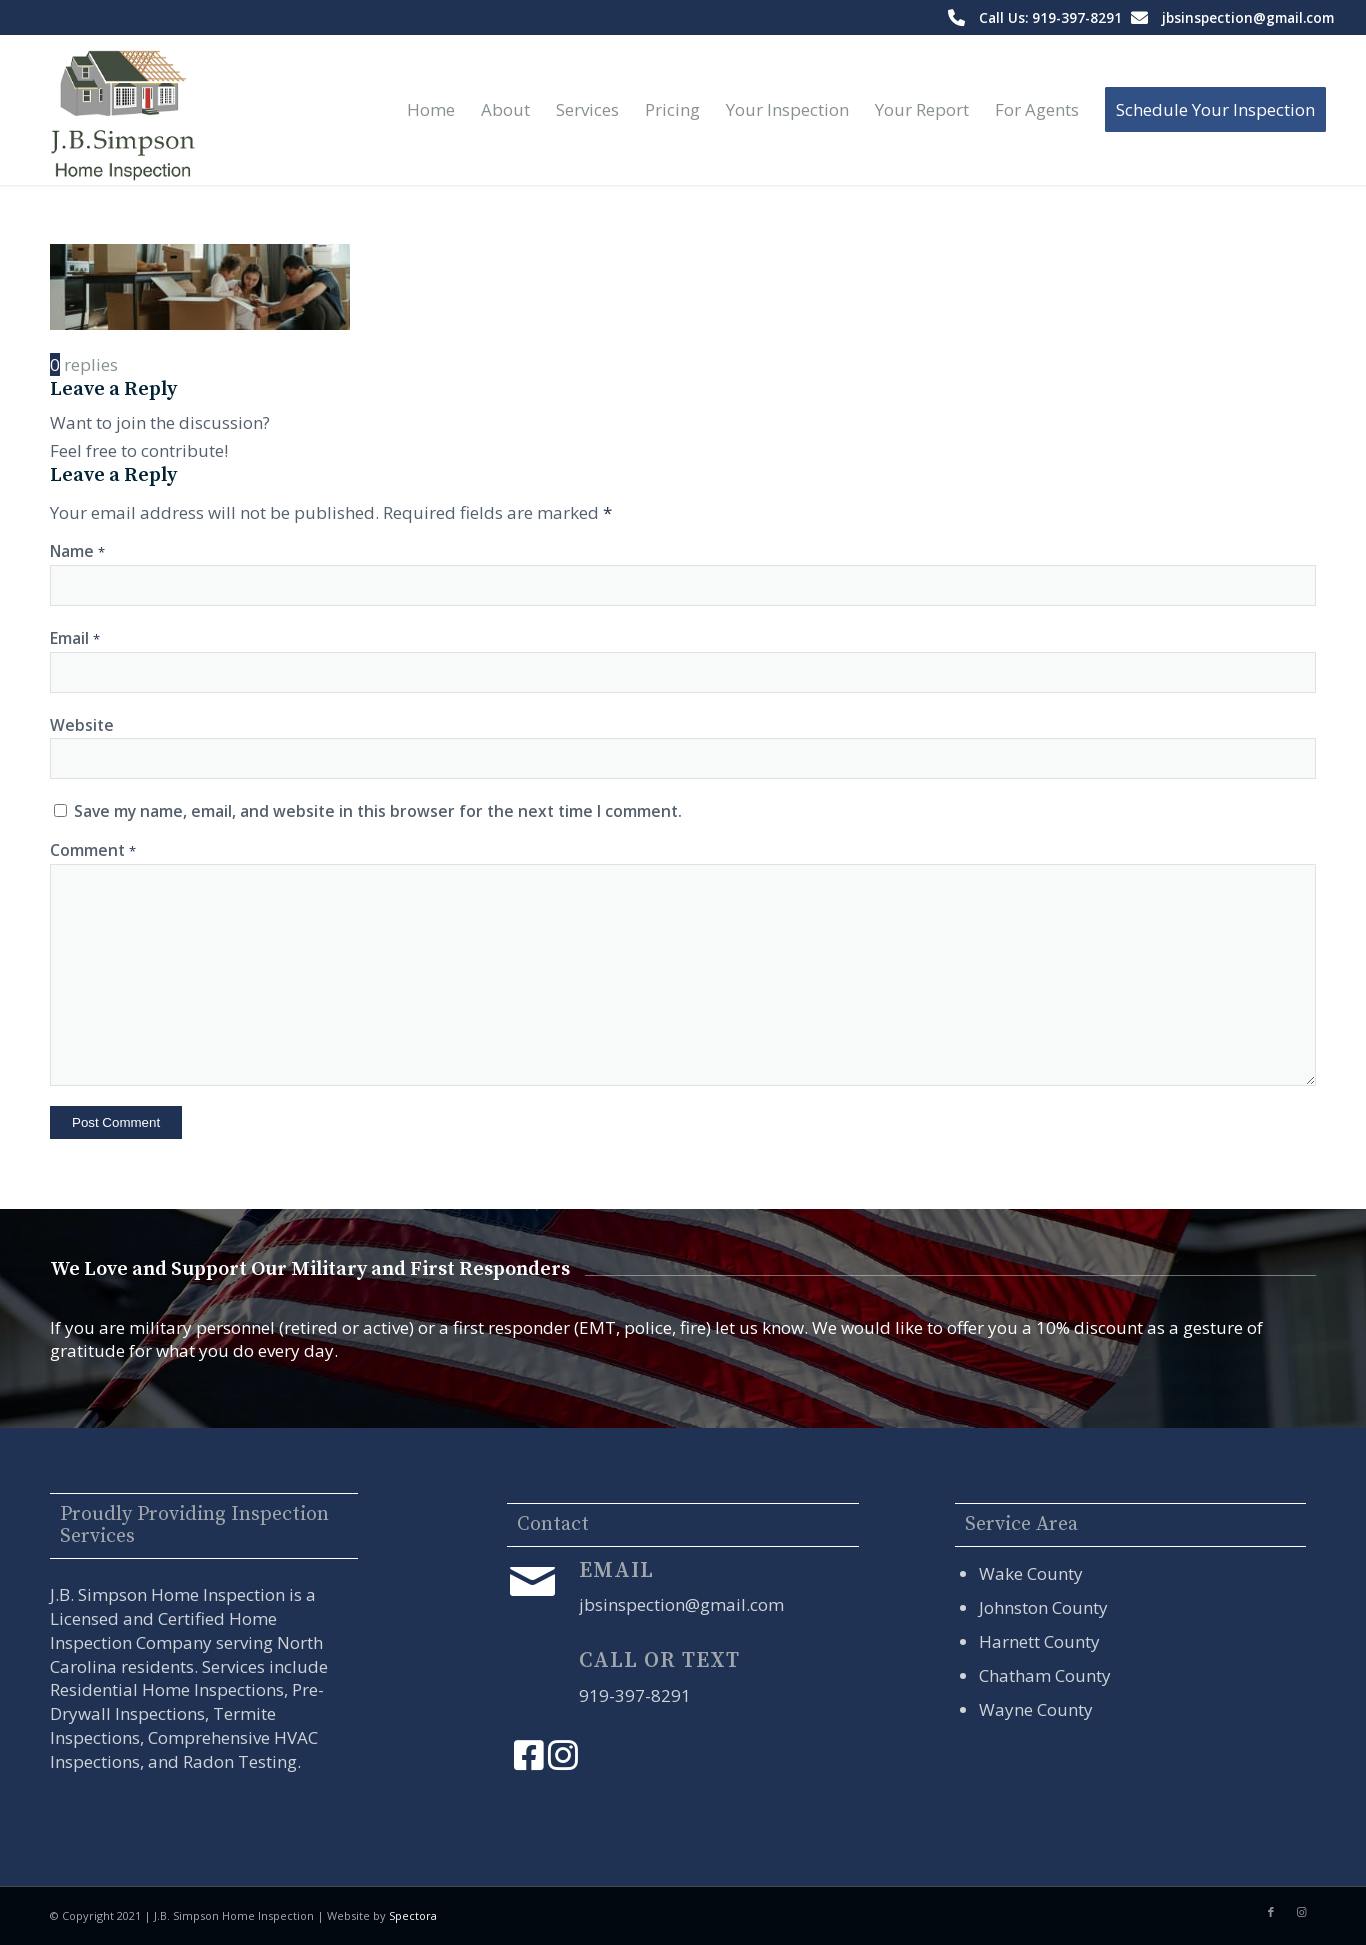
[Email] (532, 1582)
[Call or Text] (532, 1672)
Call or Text (659, 1660)
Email (75, 638)
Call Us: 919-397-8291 (1050, 17)
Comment (93, 850)
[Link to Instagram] (1301, 1912)
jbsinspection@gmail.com (1248, 17)
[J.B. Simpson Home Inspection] (120, 110)
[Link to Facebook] (1271, 1912)
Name (77, 551)
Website (82, 725)
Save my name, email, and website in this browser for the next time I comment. (378, 811)
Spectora (413, 1915)
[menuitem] (431, 110)
